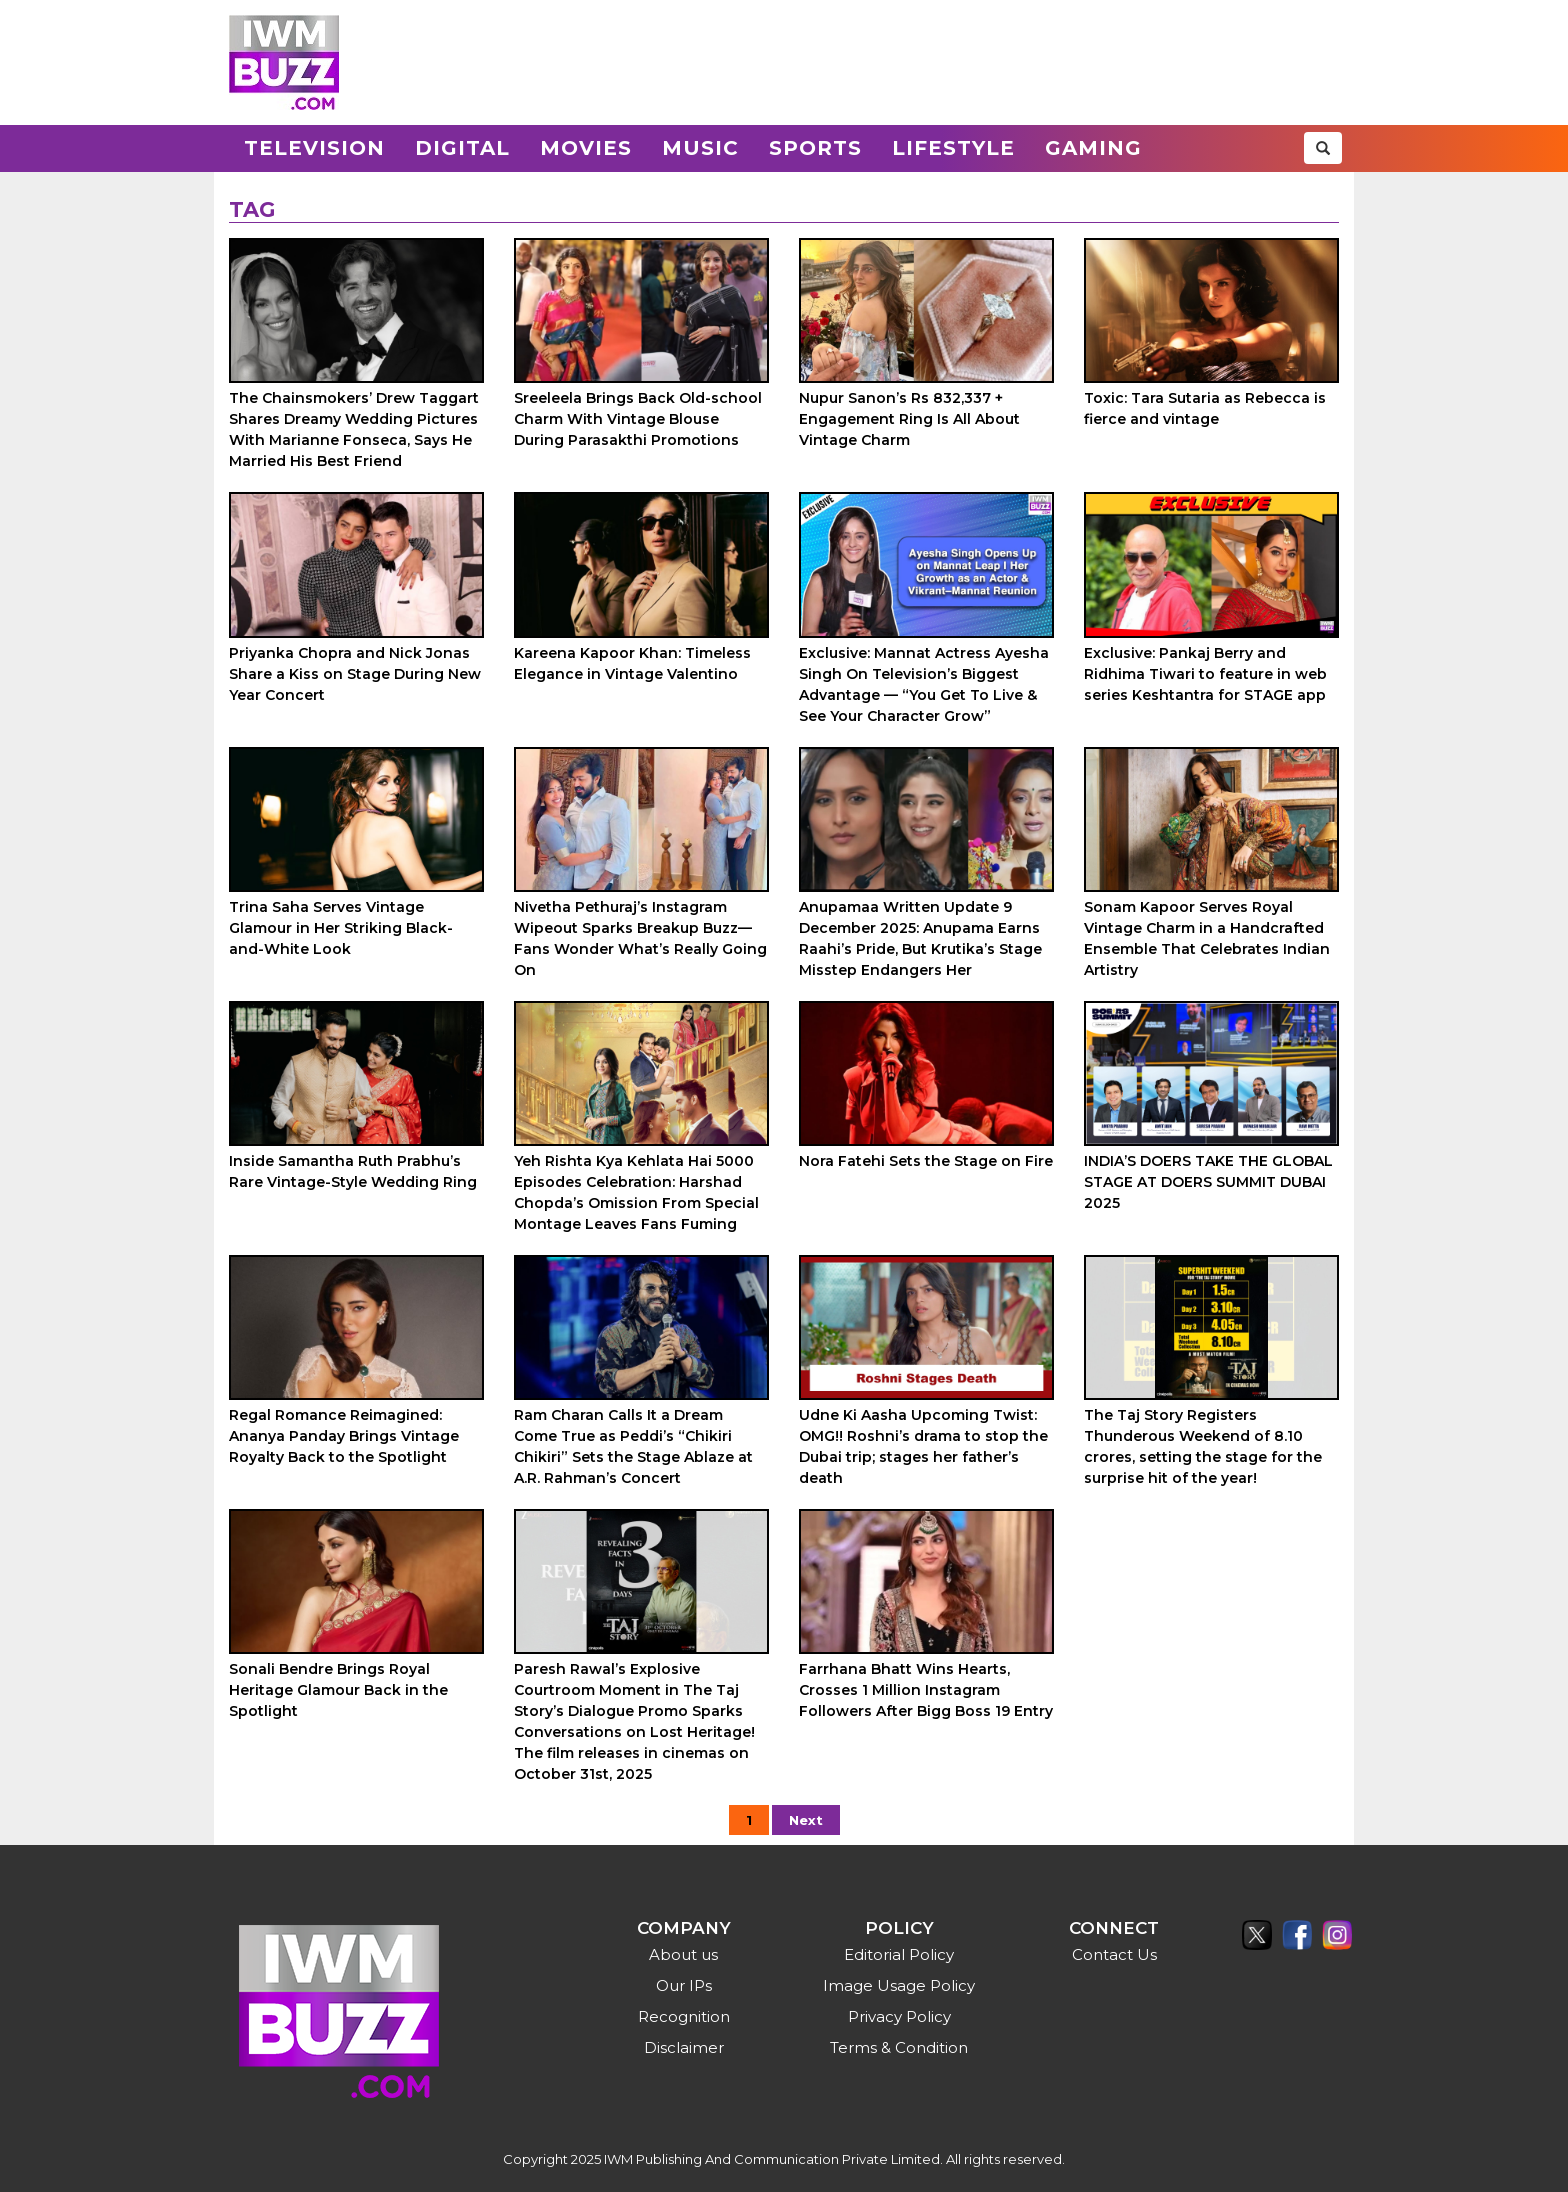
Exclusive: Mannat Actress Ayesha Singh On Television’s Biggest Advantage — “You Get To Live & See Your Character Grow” (924, 684)
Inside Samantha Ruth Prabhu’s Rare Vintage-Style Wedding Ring (353, 1171)
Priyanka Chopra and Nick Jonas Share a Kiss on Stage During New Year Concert (355, 674)
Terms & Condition (899, 2047)
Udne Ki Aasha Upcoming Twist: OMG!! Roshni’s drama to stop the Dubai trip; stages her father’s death (923, 1446)
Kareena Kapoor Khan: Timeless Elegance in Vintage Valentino (632, 663)
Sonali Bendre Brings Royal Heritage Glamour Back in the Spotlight (338, 1690)
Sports (815, 148)
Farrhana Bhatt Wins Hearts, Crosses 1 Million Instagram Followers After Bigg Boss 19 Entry (926, 1690)
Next (806, 1820)
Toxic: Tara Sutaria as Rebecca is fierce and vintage (1205, 408)
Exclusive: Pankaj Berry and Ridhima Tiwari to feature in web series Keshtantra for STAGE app (1205, 674)
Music (700, 148)
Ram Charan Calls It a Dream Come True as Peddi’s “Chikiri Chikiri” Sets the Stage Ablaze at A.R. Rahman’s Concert (633, 1446)
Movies (586, 148)
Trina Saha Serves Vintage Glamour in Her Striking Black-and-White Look (341, 928)
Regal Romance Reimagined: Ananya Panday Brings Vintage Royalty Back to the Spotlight (344, 1436)
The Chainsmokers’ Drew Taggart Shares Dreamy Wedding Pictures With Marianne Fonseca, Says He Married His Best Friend (354, 429)
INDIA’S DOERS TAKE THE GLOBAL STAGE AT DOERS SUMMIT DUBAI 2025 (1208, 1182)
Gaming (1093, 148)
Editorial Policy (899, 1954)
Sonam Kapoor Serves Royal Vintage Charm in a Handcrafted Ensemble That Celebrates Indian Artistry (1207, 938)
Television (314, 148)
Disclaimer (684, 2047)
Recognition (684, 2016)
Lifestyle (953, 148)
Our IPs (684, 1985)
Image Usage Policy (899, 1985)
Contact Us (1114, 1954)
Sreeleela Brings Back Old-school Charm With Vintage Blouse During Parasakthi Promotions (638, 419)
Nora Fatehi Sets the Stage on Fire (926, 1161)
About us (683, 1954)
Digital (462, 148)
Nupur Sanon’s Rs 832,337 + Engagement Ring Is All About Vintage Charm (909, 419)
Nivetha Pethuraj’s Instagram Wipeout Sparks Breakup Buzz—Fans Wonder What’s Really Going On (640, 938)
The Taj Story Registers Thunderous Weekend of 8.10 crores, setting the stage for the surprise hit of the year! (1203, 1446)
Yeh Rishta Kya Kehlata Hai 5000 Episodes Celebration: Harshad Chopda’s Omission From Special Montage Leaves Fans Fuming (636, 1192)
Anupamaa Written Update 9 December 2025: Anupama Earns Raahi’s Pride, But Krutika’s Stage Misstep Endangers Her (920, 938)
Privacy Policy (899, 2016)
